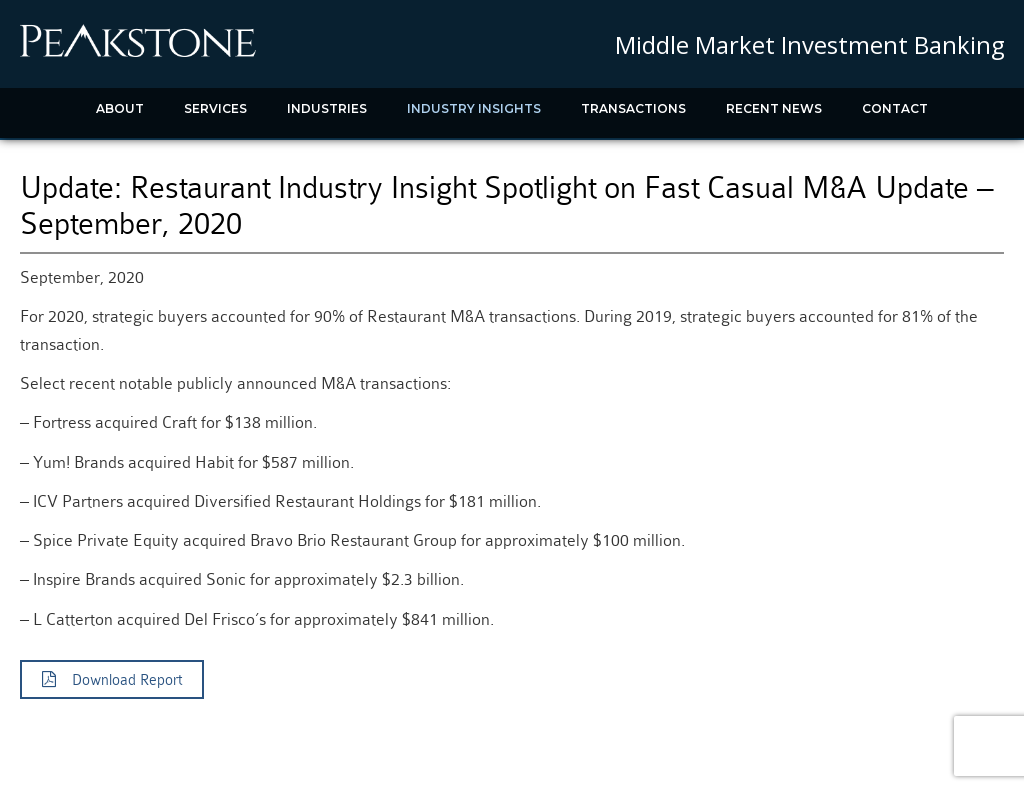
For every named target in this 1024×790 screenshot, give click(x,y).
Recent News (774, 108)
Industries (327, 108)
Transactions (633, 108)
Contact (895, 108)
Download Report (112, 680)
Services (215, 108)
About (120, 108)
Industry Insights (474, 108)
